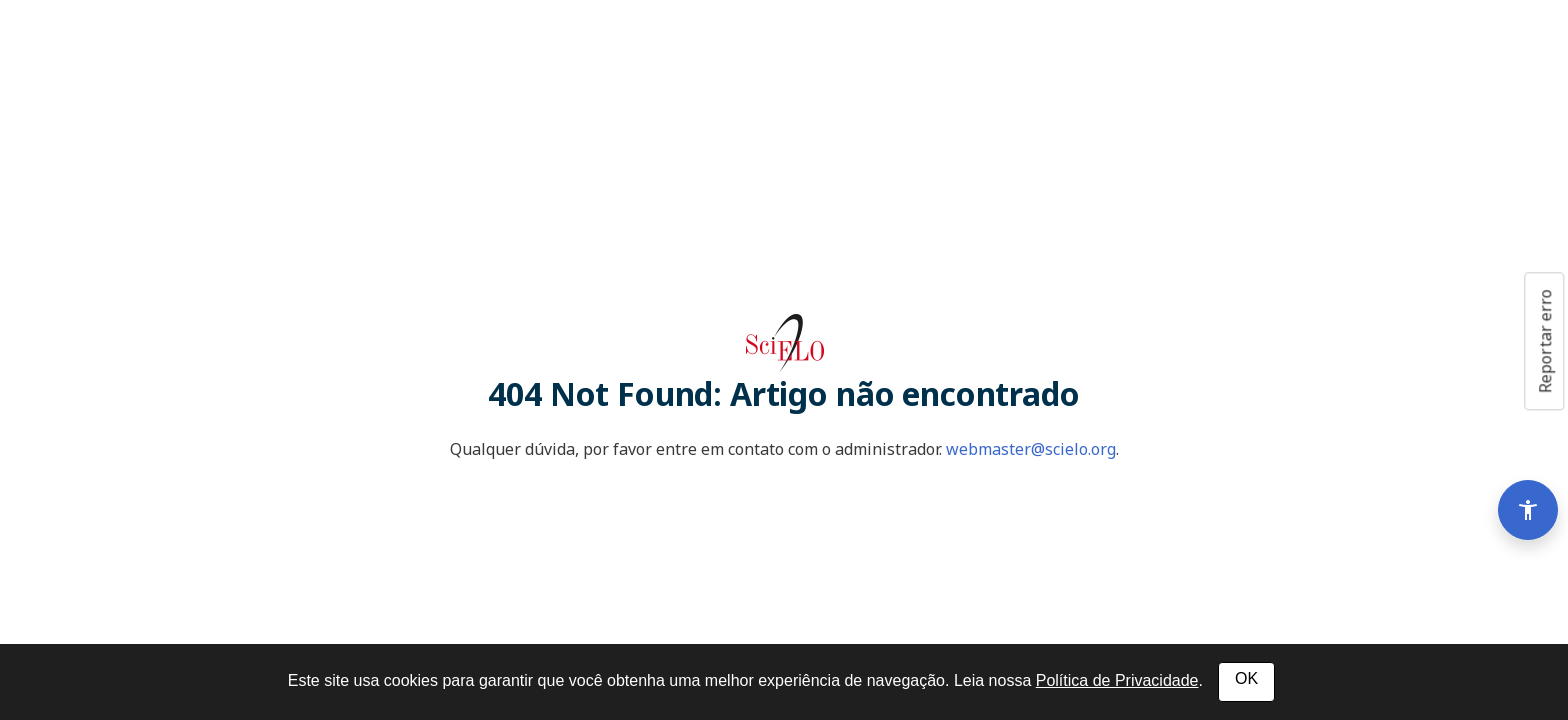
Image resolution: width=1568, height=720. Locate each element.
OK (1246, 678)
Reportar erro (1545, 341)
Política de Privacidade (1117, 680)
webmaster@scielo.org (1031, 449)
